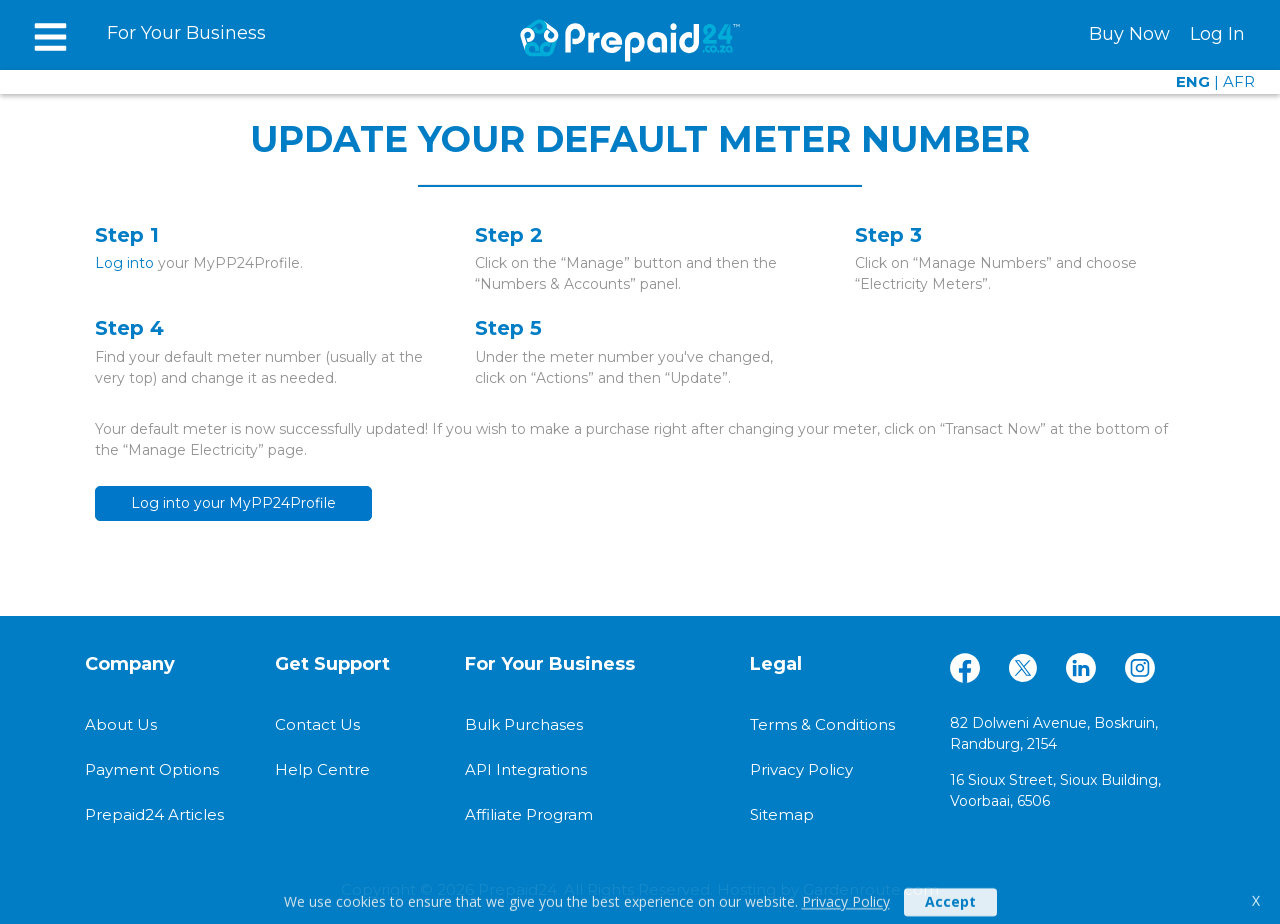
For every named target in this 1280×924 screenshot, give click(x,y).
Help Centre (322, 769)
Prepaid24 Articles (154, 814)
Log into (124, 263)
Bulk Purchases (524, 724)
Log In (1217, 34)
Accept (950, 908)
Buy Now (1129, 34)
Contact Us (317, 724)
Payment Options (152, 769)
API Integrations (526, 769)
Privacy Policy (846, 908)
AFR (1239, 81)
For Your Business (186, 33)
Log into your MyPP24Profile (233, 503)
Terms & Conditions (822, 724)
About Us (121, 724)
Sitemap (782, 814)
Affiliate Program (529, 814)
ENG (1193, 81)
